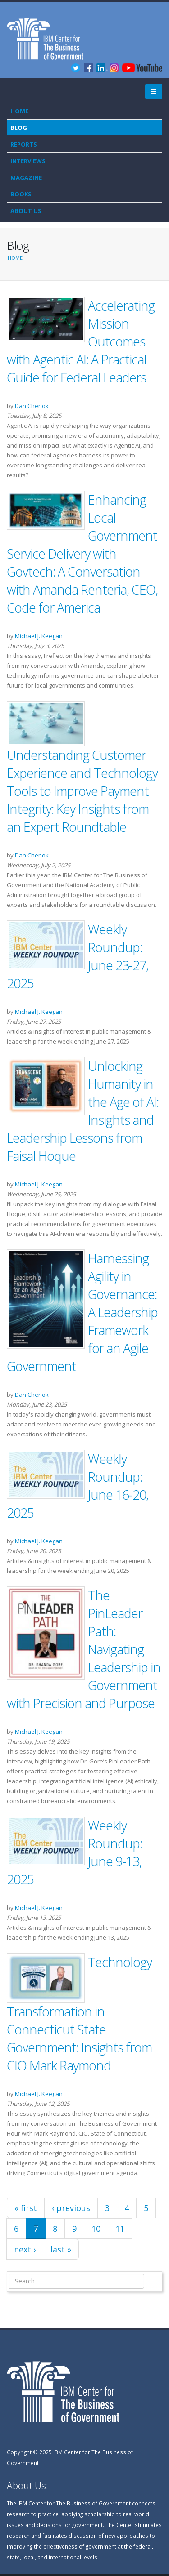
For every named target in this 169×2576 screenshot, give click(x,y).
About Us (25, 211)
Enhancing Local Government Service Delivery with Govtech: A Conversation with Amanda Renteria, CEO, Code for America (82, 553)
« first (25, 2208)
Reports (23, 144)
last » (60, 2249)
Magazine (26, 177)
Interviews (28, 161)
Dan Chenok (32, 406)
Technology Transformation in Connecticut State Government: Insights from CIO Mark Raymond (79, 2013)
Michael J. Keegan (39, 636)
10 (95, 2228)
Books (21, 194)
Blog (18, 128)
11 (119, 2228)
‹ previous (71, 2208)
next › (25, 2249)
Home (19, 111)
